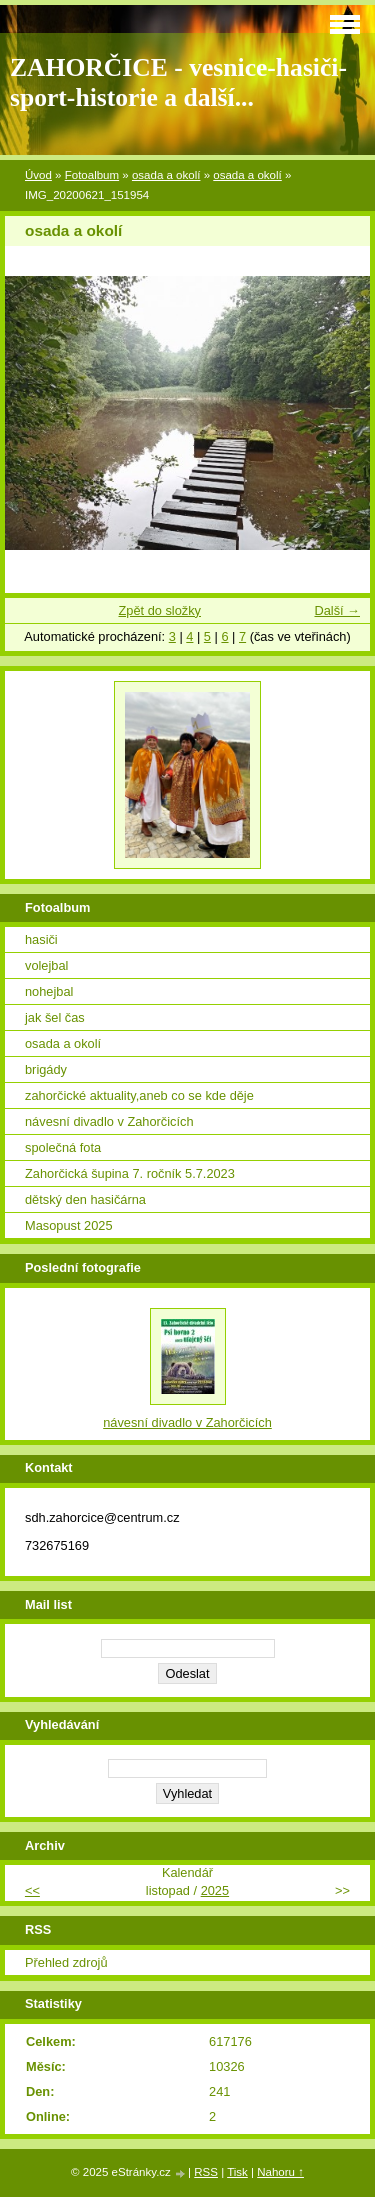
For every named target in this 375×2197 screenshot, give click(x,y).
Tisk (237, 2172)
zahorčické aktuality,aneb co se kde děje (139, 1095)
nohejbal (49, 991)
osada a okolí (166, 175)
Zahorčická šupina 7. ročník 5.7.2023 (130, 1173)
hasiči (41, 939)
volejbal (46, 965)
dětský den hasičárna (85, 1199)
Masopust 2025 (69, 1225)
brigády (46, 1069)
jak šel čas (55, 1017)
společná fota (63, 1147)
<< (32, 1890)
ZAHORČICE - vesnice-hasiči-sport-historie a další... (178, 82)
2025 (215, 1890)
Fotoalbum (92, 175)
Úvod (38, 175)
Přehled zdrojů (66, 1962)
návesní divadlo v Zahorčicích (109, 1121)
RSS (206, 2172)
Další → (337, 610)
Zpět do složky (159, 610)
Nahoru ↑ (280, 2172)
